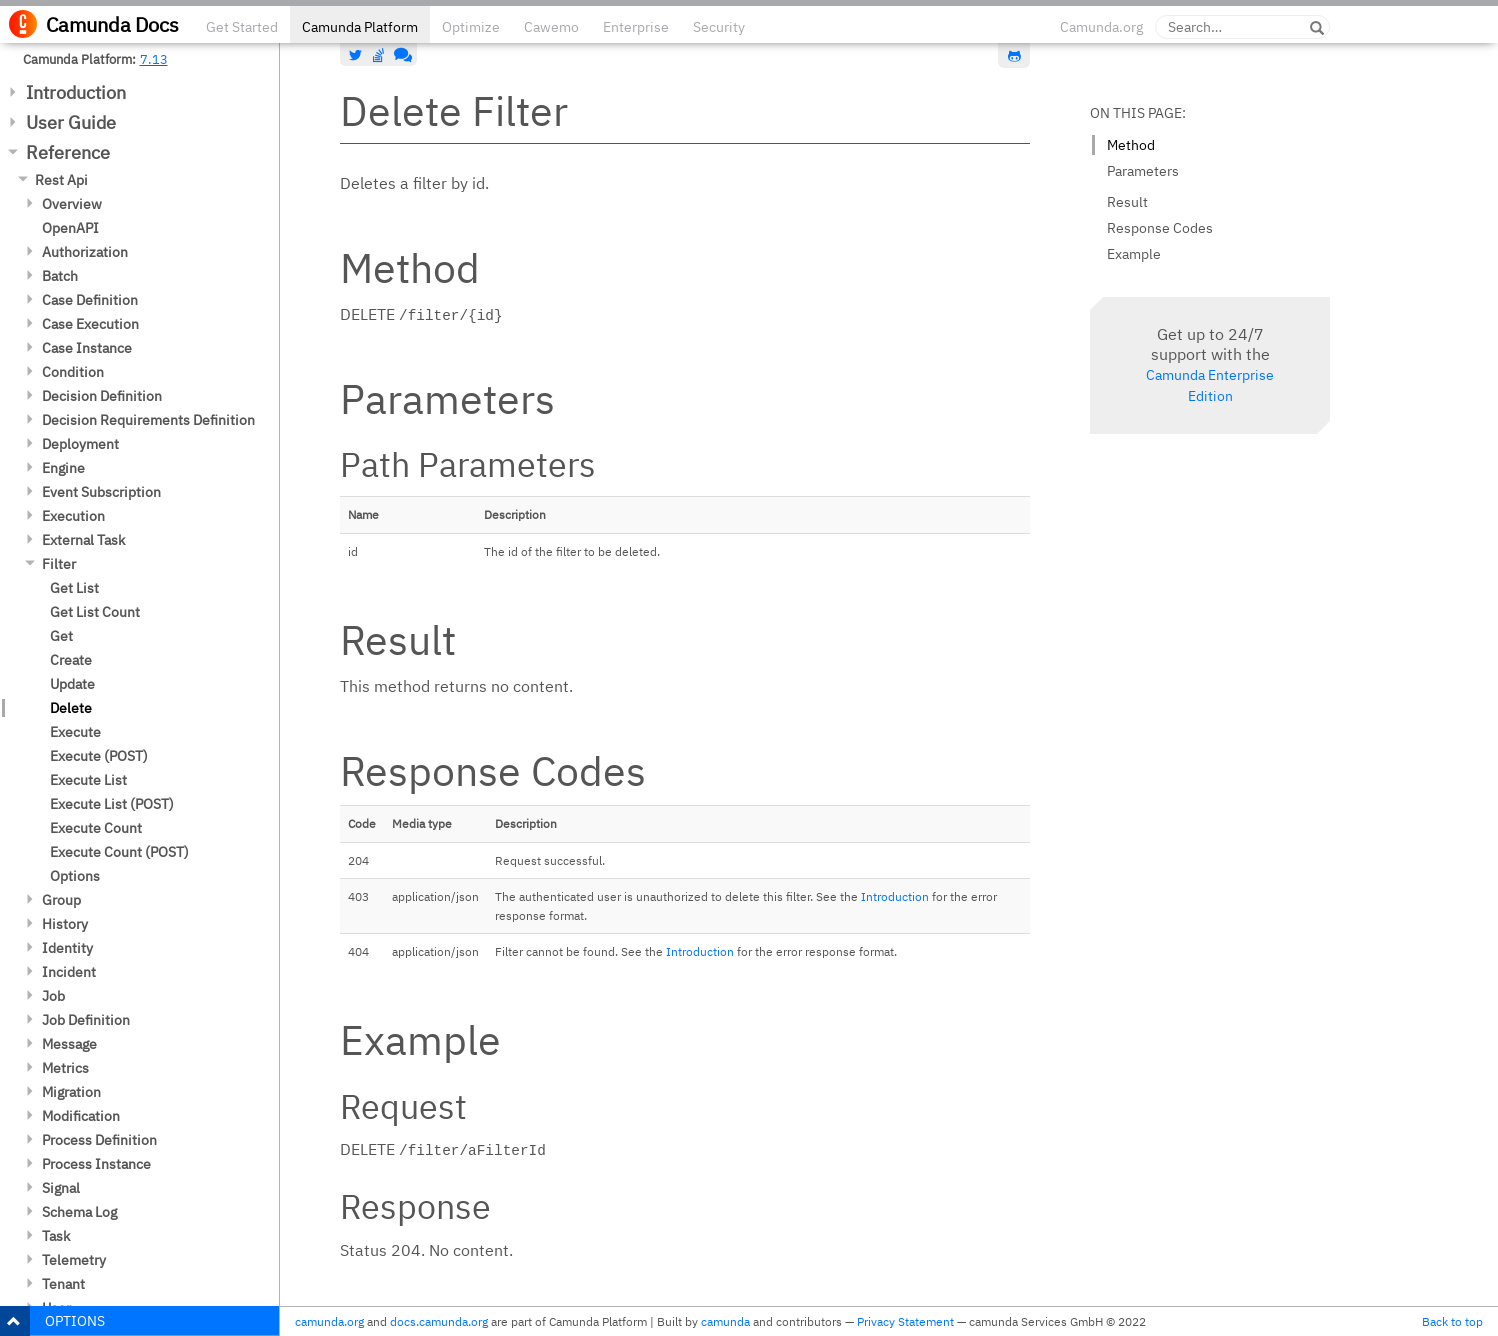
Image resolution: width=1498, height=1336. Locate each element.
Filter (59, 564)
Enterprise (636, 27)
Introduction (76, 92)
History (65, 924)
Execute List (88, 780)
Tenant (63, 1284)
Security (719, 27)
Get (61, 636)
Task (56, 1236)
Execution (73, 516)
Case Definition (90, 300)
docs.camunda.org (439, 1321)
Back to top (1452, 1321)
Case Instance (87, 348)
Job (53, 996)
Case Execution (90, 324)
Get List (74, 588)
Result (1127, 202)
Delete (71, 708)
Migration (71, 1092)
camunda (725, 1321)
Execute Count (96, 828)
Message (69, 1044)
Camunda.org (1101, 27)
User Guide (71, 122)
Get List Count (95, 612)
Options (75, 876)
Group (61, 900)
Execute (75, 732)
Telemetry (74, 1260)
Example (1134, 254)
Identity (67, 948)
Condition (73, 372)
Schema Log (79, 1212)
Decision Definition (102, 396)
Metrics (65, 1068)
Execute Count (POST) (119, 852)
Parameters (1143, 171)
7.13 (154, 59)
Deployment (80, 444)
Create (71, 660)
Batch (60, 276)
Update (72, 684)
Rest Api (61, 180)
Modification (81, 1116)
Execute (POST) (99, 756)
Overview (72, 204)
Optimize (471, 27)
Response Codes (1160, 228)
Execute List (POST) (112, 804)
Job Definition (86, 1020)
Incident (69, 972)
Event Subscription (101, 492)
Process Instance (96, 1164)
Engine (63, 468)
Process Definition (99, 1140)
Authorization (85, 252)
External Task (83, 540)
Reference (68, 152)
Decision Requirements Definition (148, 420)
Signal (61, 1188)
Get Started (242, 27)
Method (1131, 145)
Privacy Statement (905, 1321)
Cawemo (551, 27)
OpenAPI (70, 228)
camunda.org (329, 1321)
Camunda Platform (360, 27)
